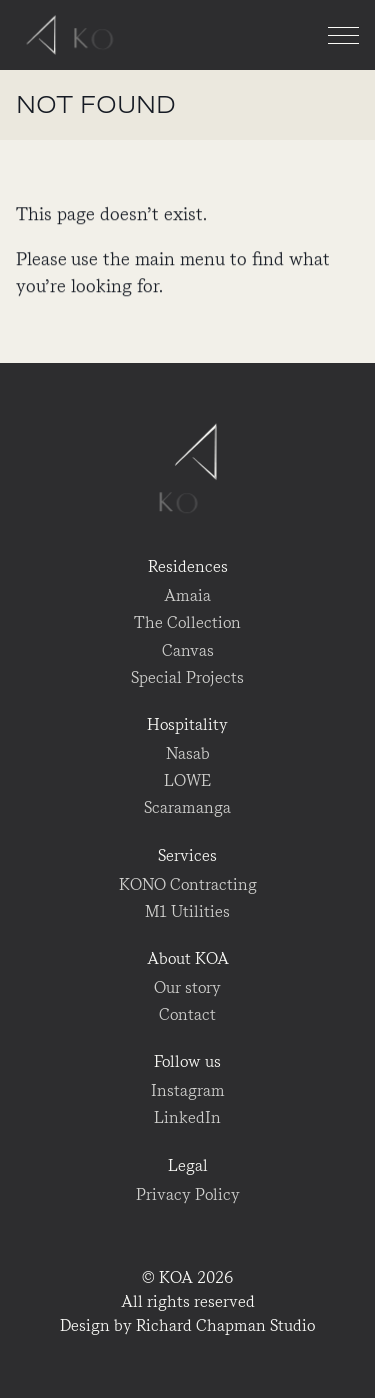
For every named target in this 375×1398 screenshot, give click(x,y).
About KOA (188, 958)
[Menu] (343, 35)
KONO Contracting (188, 884)
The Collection (187, 622)
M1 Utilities (187, 911)
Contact (187, 1014)
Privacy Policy (188, 1194)
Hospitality (187, 724)
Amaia (187, 595)
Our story (187, 987)
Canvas (188, 650)
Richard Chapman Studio (225, 1325)
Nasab (188, 753)
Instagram (188, 1090)
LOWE (187, 780)
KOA (74, 35)
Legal (188, 1165)
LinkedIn (187, 1117)
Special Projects (187, 677)
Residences (188, 566)
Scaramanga (187, 807)
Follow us (187, 1061)
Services (187, 855)
